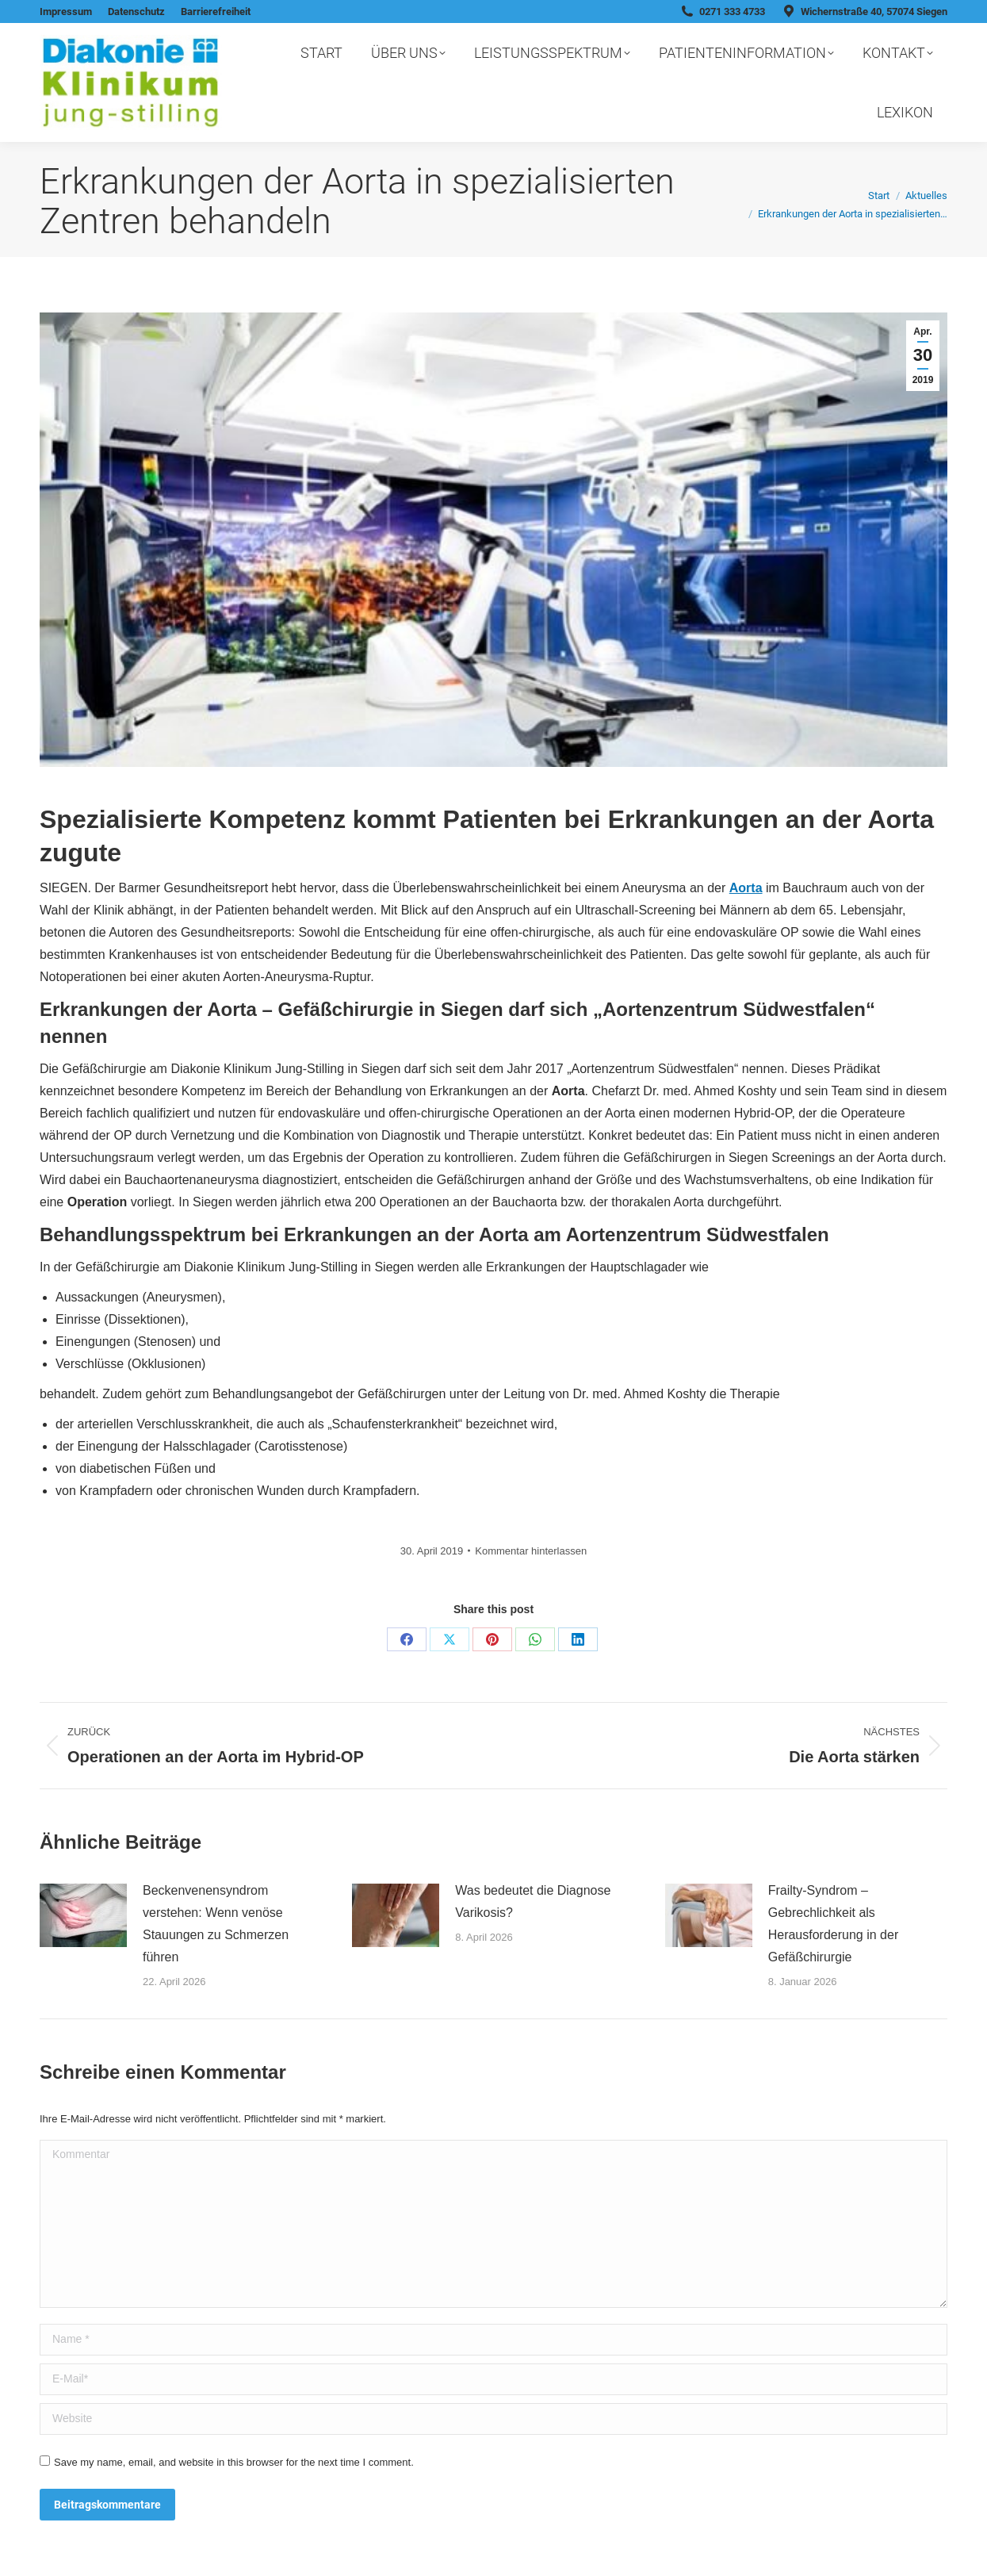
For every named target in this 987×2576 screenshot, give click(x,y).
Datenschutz (136, 11)
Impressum (66, 11)
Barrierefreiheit (216, 11)
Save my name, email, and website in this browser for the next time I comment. (234, 2462)
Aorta (746, 888)
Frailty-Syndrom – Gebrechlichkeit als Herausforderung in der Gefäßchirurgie (833, 1924)
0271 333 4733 (732, 11)
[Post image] (83, 1915)
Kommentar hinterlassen (531, 1551)
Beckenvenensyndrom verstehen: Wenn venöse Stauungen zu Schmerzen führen (216, 1924)
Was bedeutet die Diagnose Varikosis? (532, 1901)
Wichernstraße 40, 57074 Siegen (874, 11)
